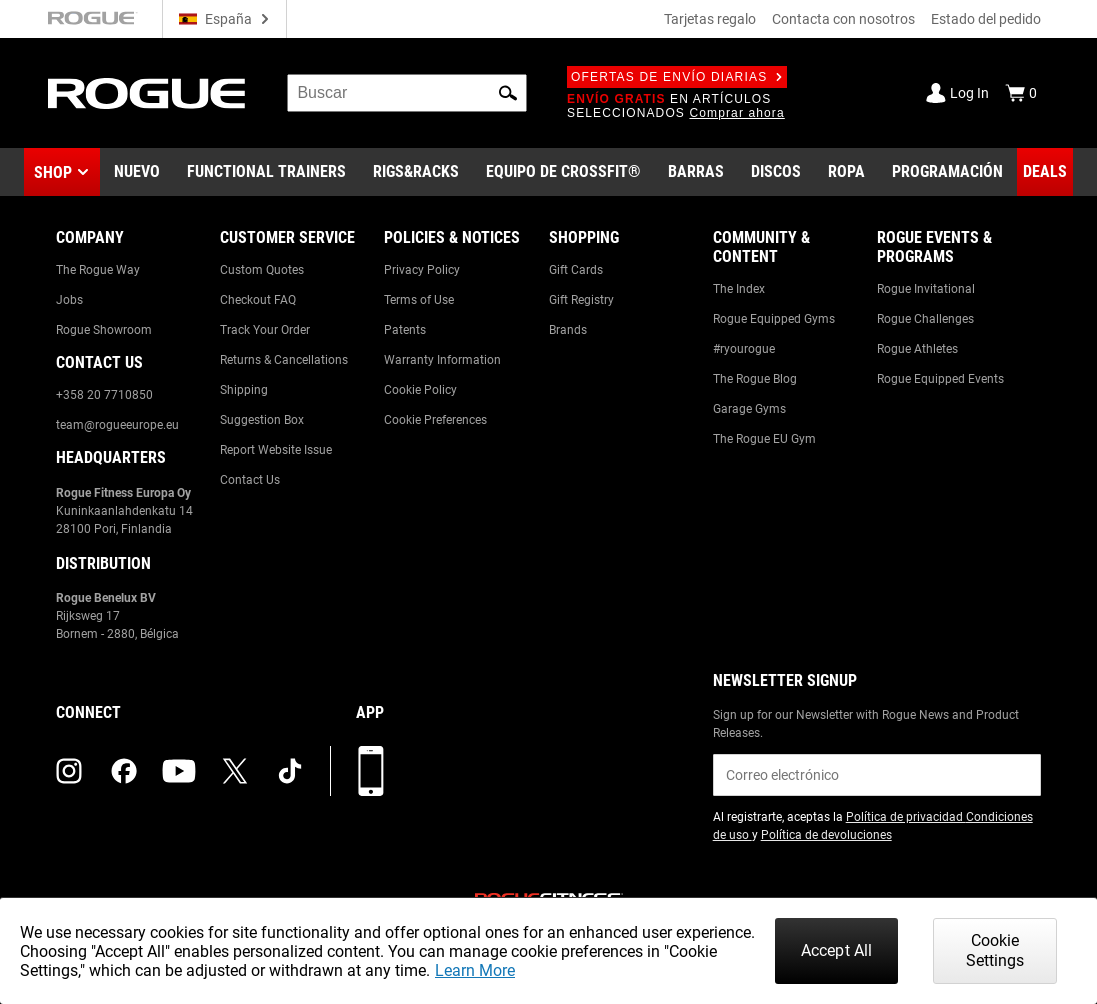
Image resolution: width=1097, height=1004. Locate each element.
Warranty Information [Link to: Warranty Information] (442, 360)
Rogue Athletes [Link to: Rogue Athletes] (917, 349)
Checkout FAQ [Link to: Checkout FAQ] (258, 300)
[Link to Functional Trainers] (266, 172)
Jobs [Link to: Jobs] (69, 300)
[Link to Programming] (947, 172)
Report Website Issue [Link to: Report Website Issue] (276, 450)
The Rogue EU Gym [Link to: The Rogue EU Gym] (764, 439)
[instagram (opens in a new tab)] (69, 771)
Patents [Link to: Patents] (405, 330)
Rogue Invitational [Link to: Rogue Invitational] (926, 289)
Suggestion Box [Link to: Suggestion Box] (262, 420)
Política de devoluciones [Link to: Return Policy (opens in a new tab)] (826, 835)
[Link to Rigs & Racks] (416, 172)
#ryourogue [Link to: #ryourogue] (744, 349)
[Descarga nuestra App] (371, 771)
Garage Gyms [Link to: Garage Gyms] (749, 409)
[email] (877, 775)
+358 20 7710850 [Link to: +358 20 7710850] (104, 395)
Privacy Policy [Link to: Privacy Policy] (422, 270)
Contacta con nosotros (843, 19)
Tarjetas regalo (710, 19)
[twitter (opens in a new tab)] (235, 771)
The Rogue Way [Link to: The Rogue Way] (98, 270)
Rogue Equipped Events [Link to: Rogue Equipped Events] (940, 379)
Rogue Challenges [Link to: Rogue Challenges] (925, 319)
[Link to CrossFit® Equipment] (563, 172)
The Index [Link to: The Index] (739, 289)
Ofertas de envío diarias (677, 77)
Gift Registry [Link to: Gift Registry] (581, 300)
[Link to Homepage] (147, 93)
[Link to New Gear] (137, 172)
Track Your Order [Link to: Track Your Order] (265, 330)
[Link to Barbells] (696, 172)
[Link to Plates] (776, 172)
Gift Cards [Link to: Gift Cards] (576, 270)
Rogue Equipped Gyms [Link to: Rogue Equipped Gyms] (774, 319)
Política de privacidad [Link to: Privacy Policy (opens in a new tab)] (906, 817)
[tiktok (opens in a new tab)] (290, 771)
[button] (508, 93)
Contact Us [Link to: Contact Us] (250, 480)
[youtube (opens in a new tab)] (179, 771)
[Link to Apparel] (846, 172)
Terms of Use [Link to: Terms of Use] (419, 300)
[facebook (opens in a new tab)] (124, 771)
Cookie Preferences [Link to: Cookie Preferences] (435, 420)
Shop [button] (53, 172)
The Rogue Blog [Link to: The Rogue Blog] (755, 379)
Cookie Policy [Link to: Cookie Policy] (420, 390)
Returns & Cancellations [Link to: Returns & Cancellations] (284, 360)
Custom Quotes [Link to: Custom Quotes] (262, 270)
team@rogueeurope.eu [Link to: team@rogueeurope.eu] (117, 425)
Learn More (475, 970)
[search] (407, 93)
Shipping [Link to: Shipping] (244, 390)
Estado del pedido (986, 19)
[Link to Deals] (1045, 172)
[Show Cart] (1021, 93)
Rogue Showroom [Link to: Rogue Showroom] (104, 330)
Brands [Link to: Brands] (568, 330)
